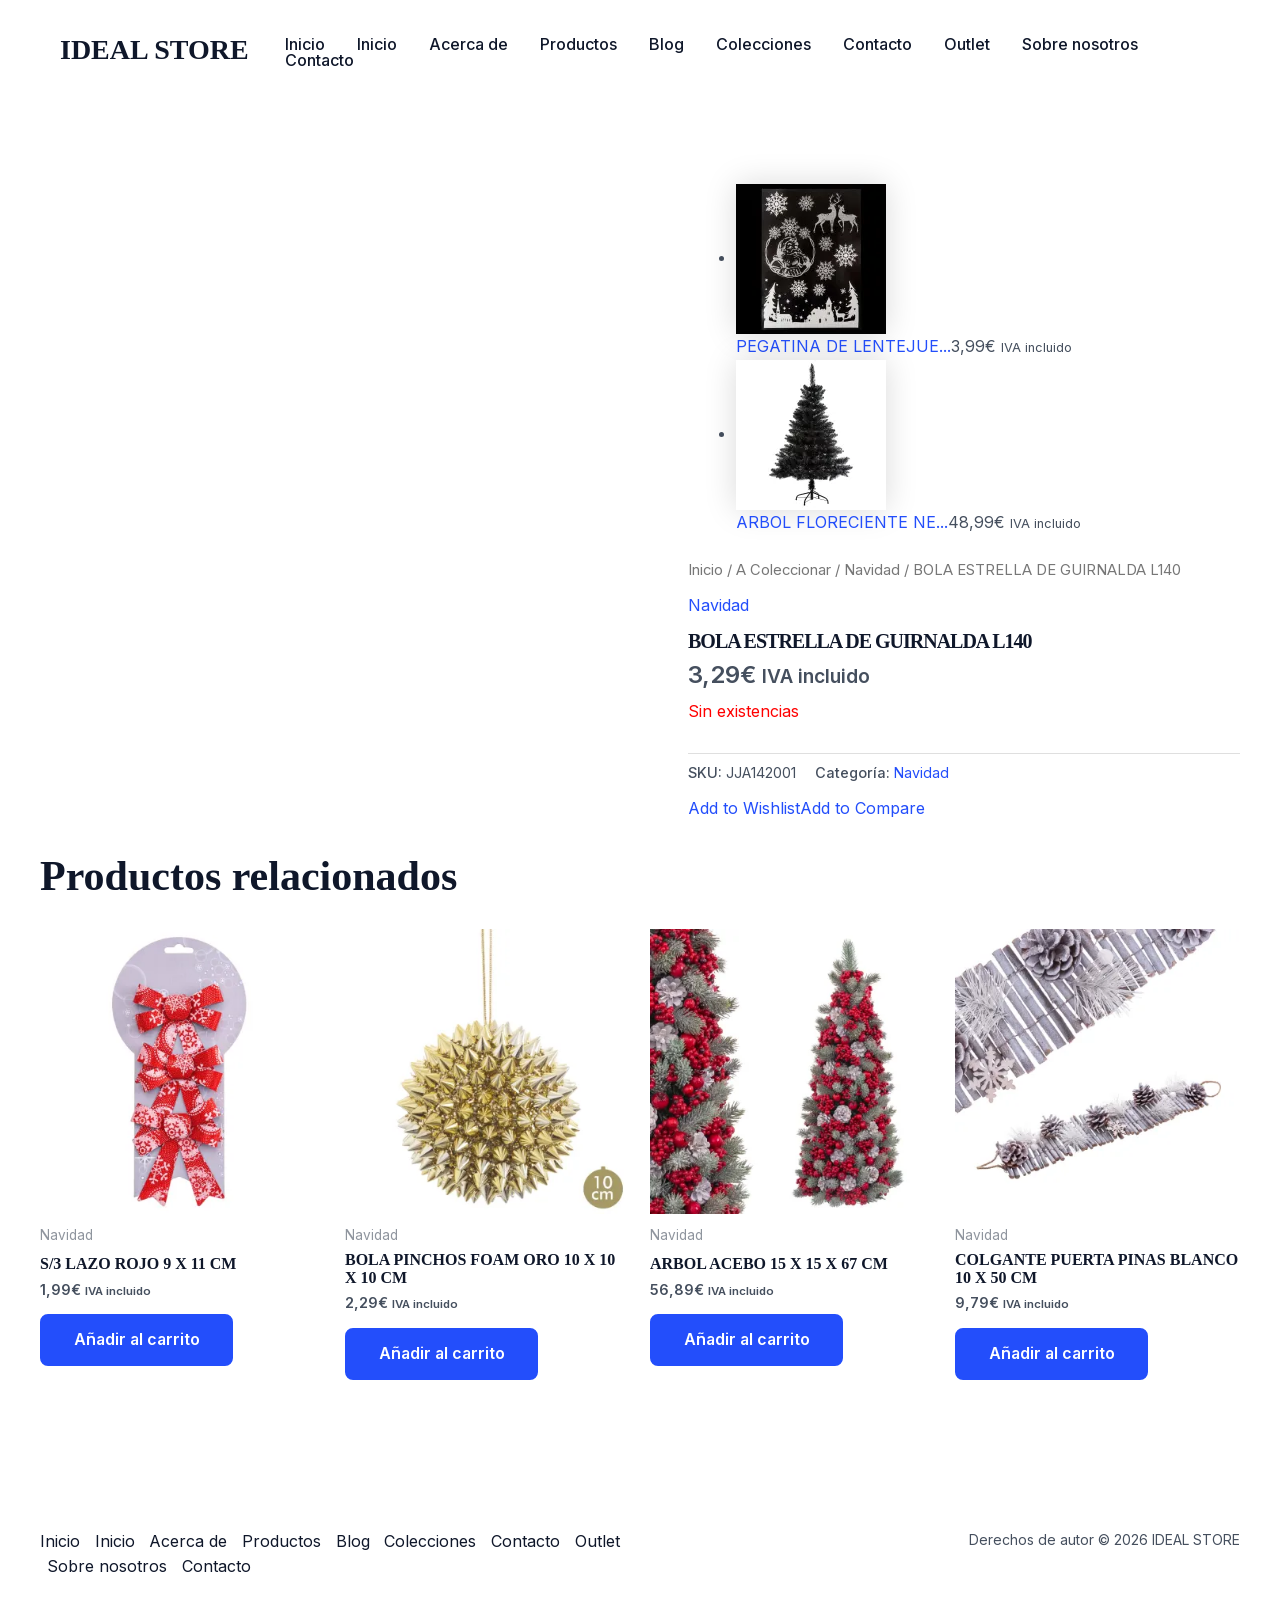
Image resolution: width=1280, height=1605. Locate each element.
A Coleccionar (783, 570)
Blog (666, 44)
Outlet (967, 44)
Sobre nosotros (1080, 44)
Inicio (305, 44)
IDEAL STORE (154, 49)
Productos (578, 44)
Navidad (872, 570)
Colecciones (763, 44)
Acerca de (468, 44)
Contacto (877, 44)
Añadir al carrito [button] (138, 1341)
